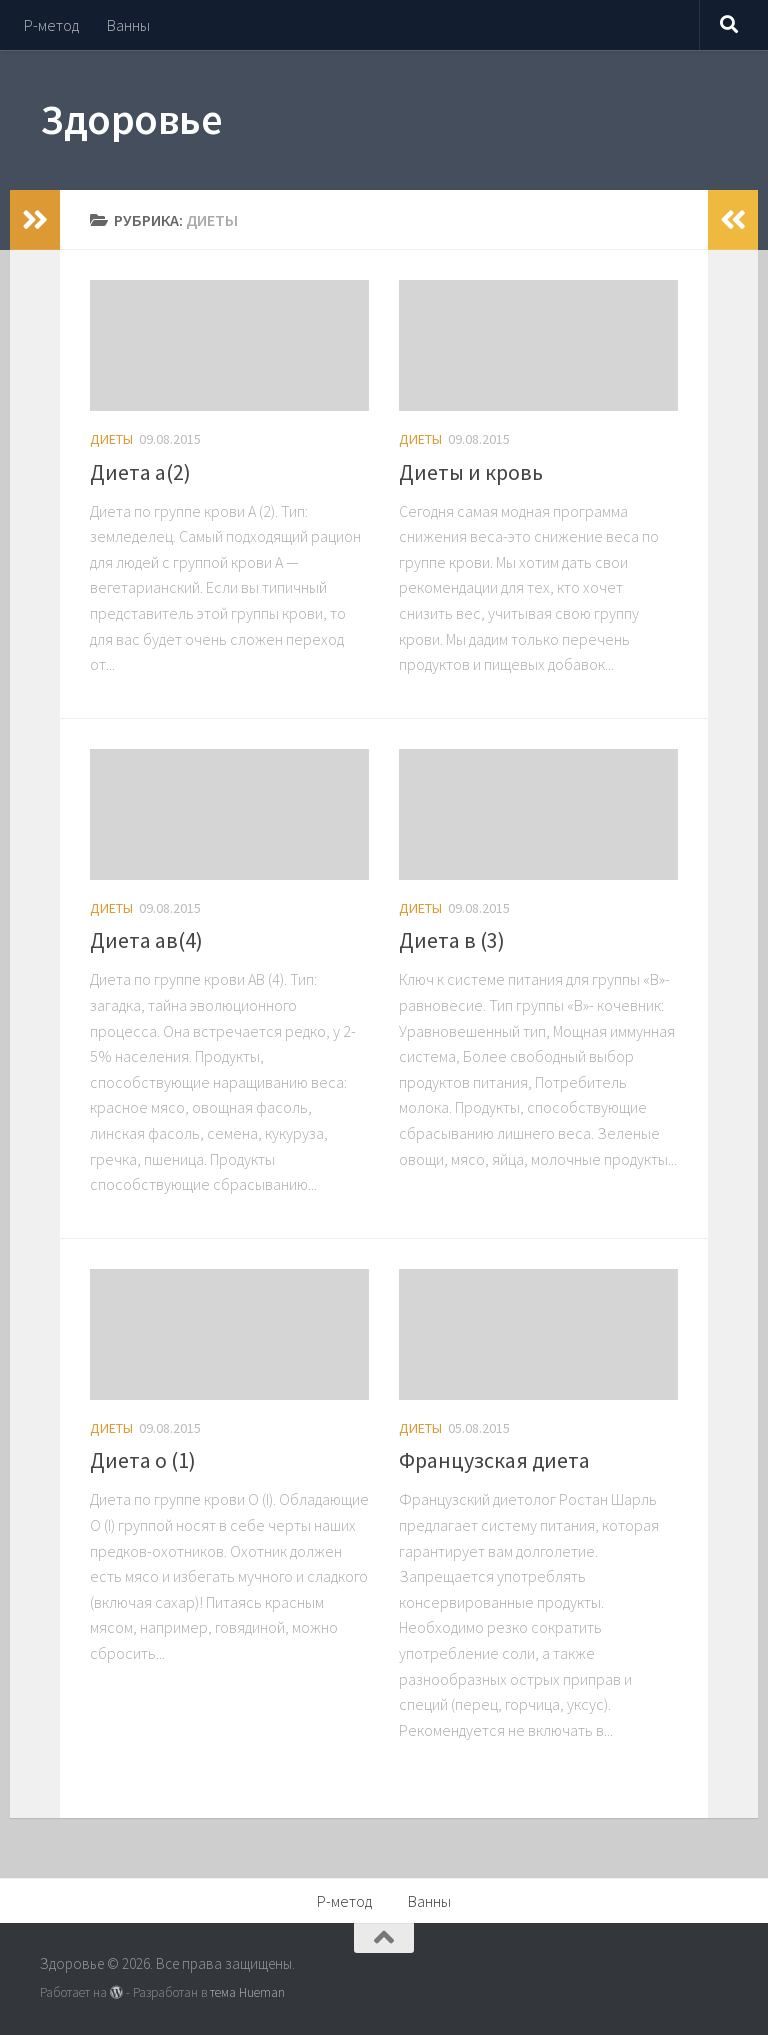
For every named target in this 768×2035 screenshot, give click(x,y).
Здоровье (131, 119)
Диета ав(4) (146, 940)
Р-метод (51, 25)
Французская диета (494, 1460)
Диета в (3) (452, 940)
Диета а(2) (140, 472)
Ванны (128, 25)
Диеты (111, 439)
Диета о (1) (143, 1460)
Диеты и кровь (471, 472)
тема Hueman (247, 1992)
